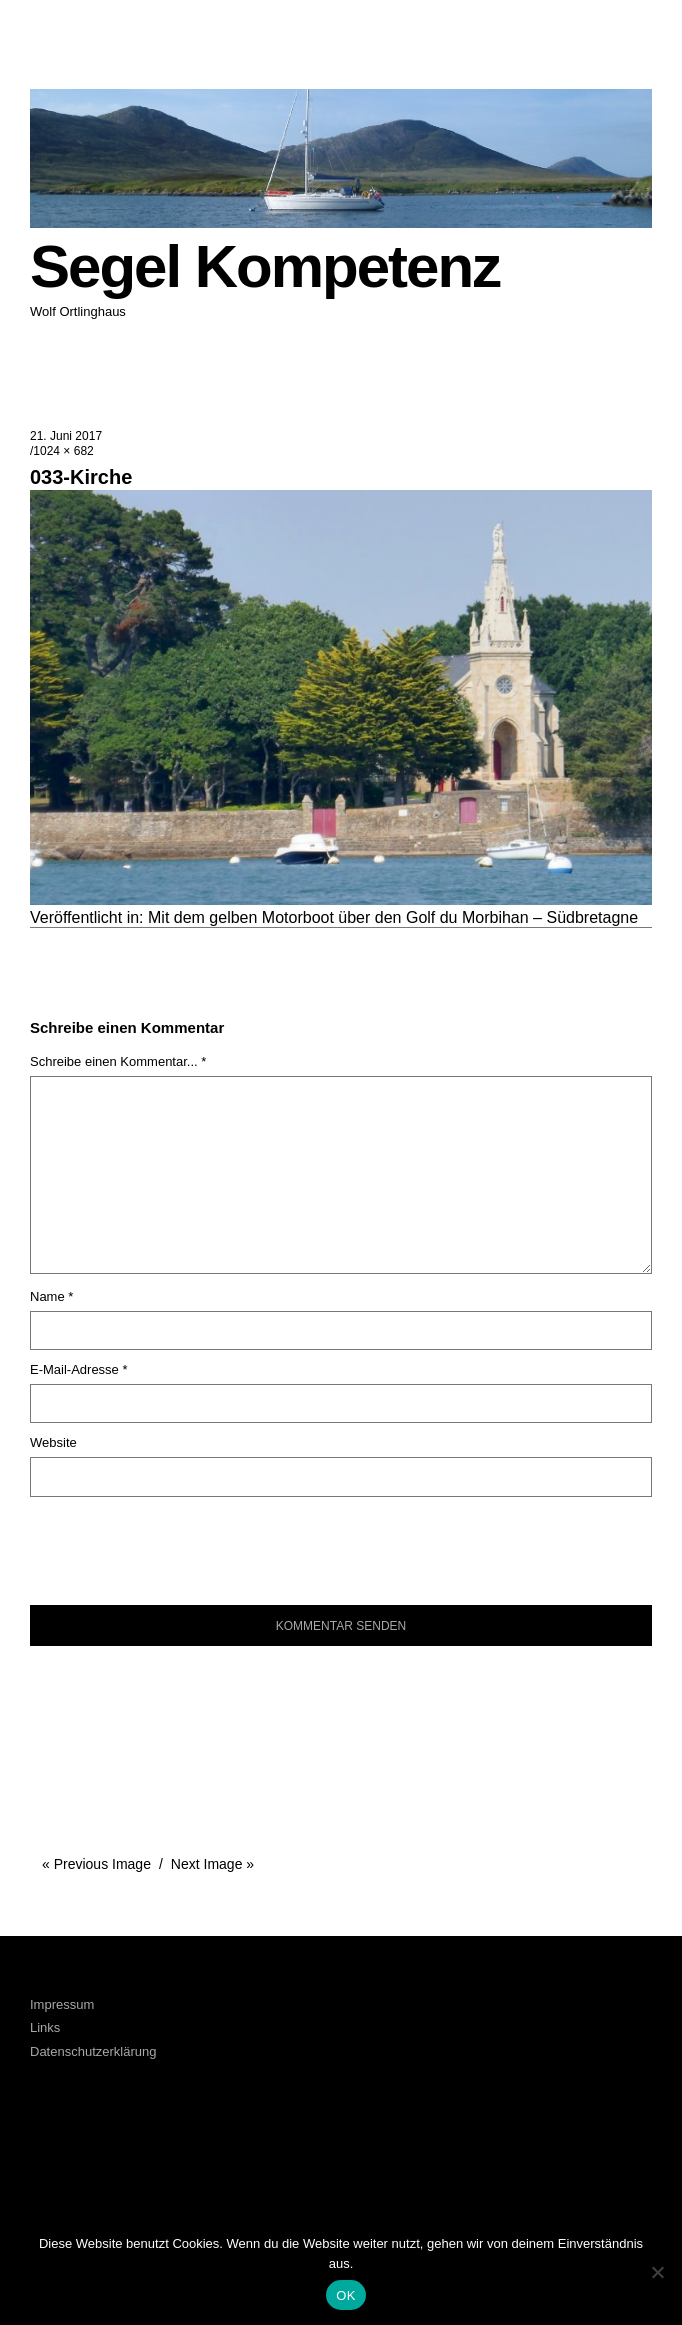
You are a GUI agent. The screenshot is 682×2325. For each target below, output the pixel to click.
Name (51, 1296)
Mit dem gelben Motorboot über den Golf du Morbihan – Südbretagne (393, 917)
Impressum (62, 2004)
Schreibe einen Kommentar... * (118, 1061)
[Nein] (657, 2272)
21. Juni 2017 (66, 436)
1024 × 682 (63, 451)
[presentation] (166, 1541)
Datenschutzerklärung (93, 2051)
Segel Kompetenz (265, 266)
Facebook (55, 2152)
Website (53, 1442)
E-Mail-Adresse (79, 1369)
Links (45, 2027)
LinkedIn (109, 2152)
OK (345, 2295)
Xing (164, 2152)
